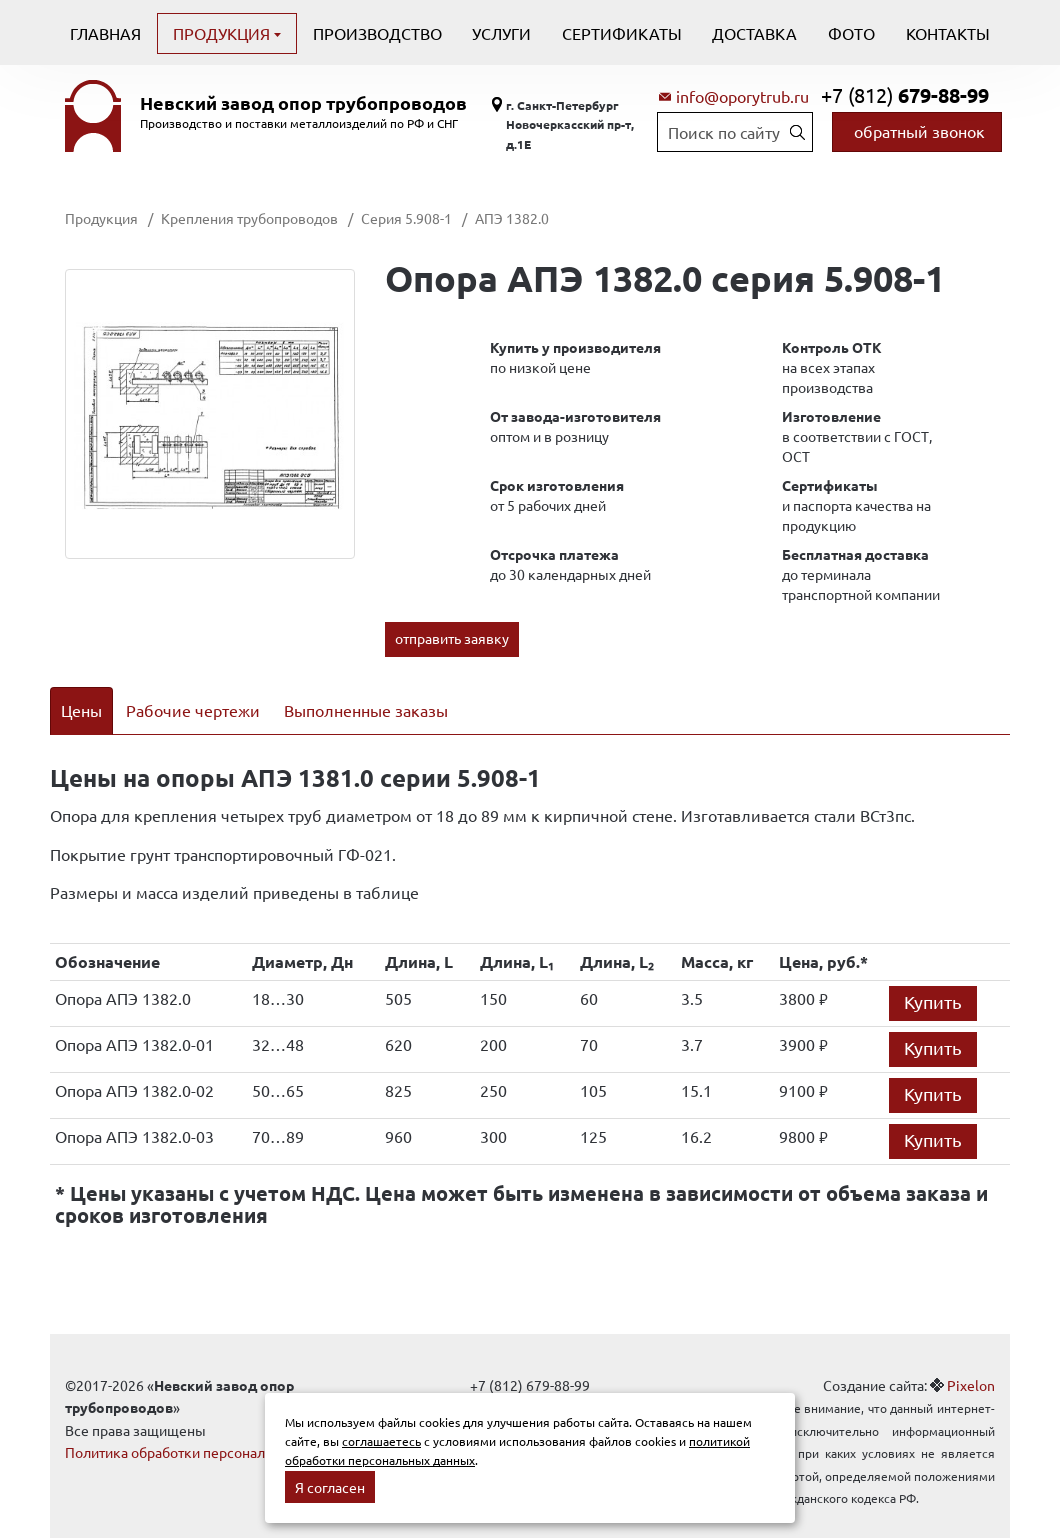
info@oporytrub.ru (742, 96)
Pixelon (971, 1359)
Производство (377, 33)
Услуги (501, 33)
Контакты (948, 33)
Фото (851, 33)
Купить (933, 975)
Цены (81, 710)
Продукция (223, 33)
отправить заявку (452, 638)
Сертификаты (622, 33)
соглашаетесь (381, 1441)
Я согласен (330, 1487)
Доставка (754, 33)
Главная (105, 33)
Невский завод (303, 103)
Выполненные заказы (366, 710)
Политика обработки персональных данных (207, 1427)
